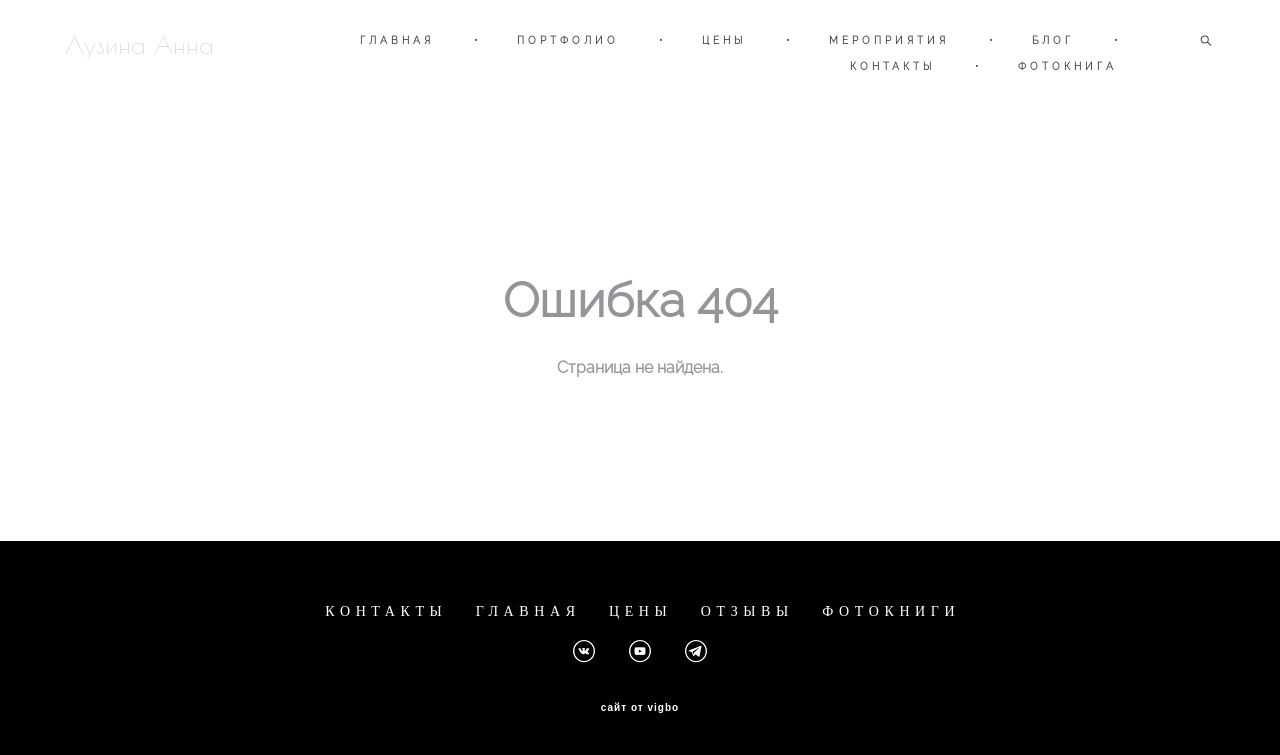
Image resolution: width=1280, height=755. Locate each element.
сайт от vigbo (640, 708)
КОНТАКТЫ (892, 66)
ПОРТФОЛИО (568, 40)
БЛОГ (1053, 40)
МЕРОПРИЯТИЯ (889, 40)
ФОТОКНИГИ (891, 611)
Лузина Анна (139, 45)
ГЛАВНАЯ (397, 40)
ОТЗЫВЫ (747, 611)
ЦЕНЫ (724, 40)
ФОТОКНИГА (1067, 66)
